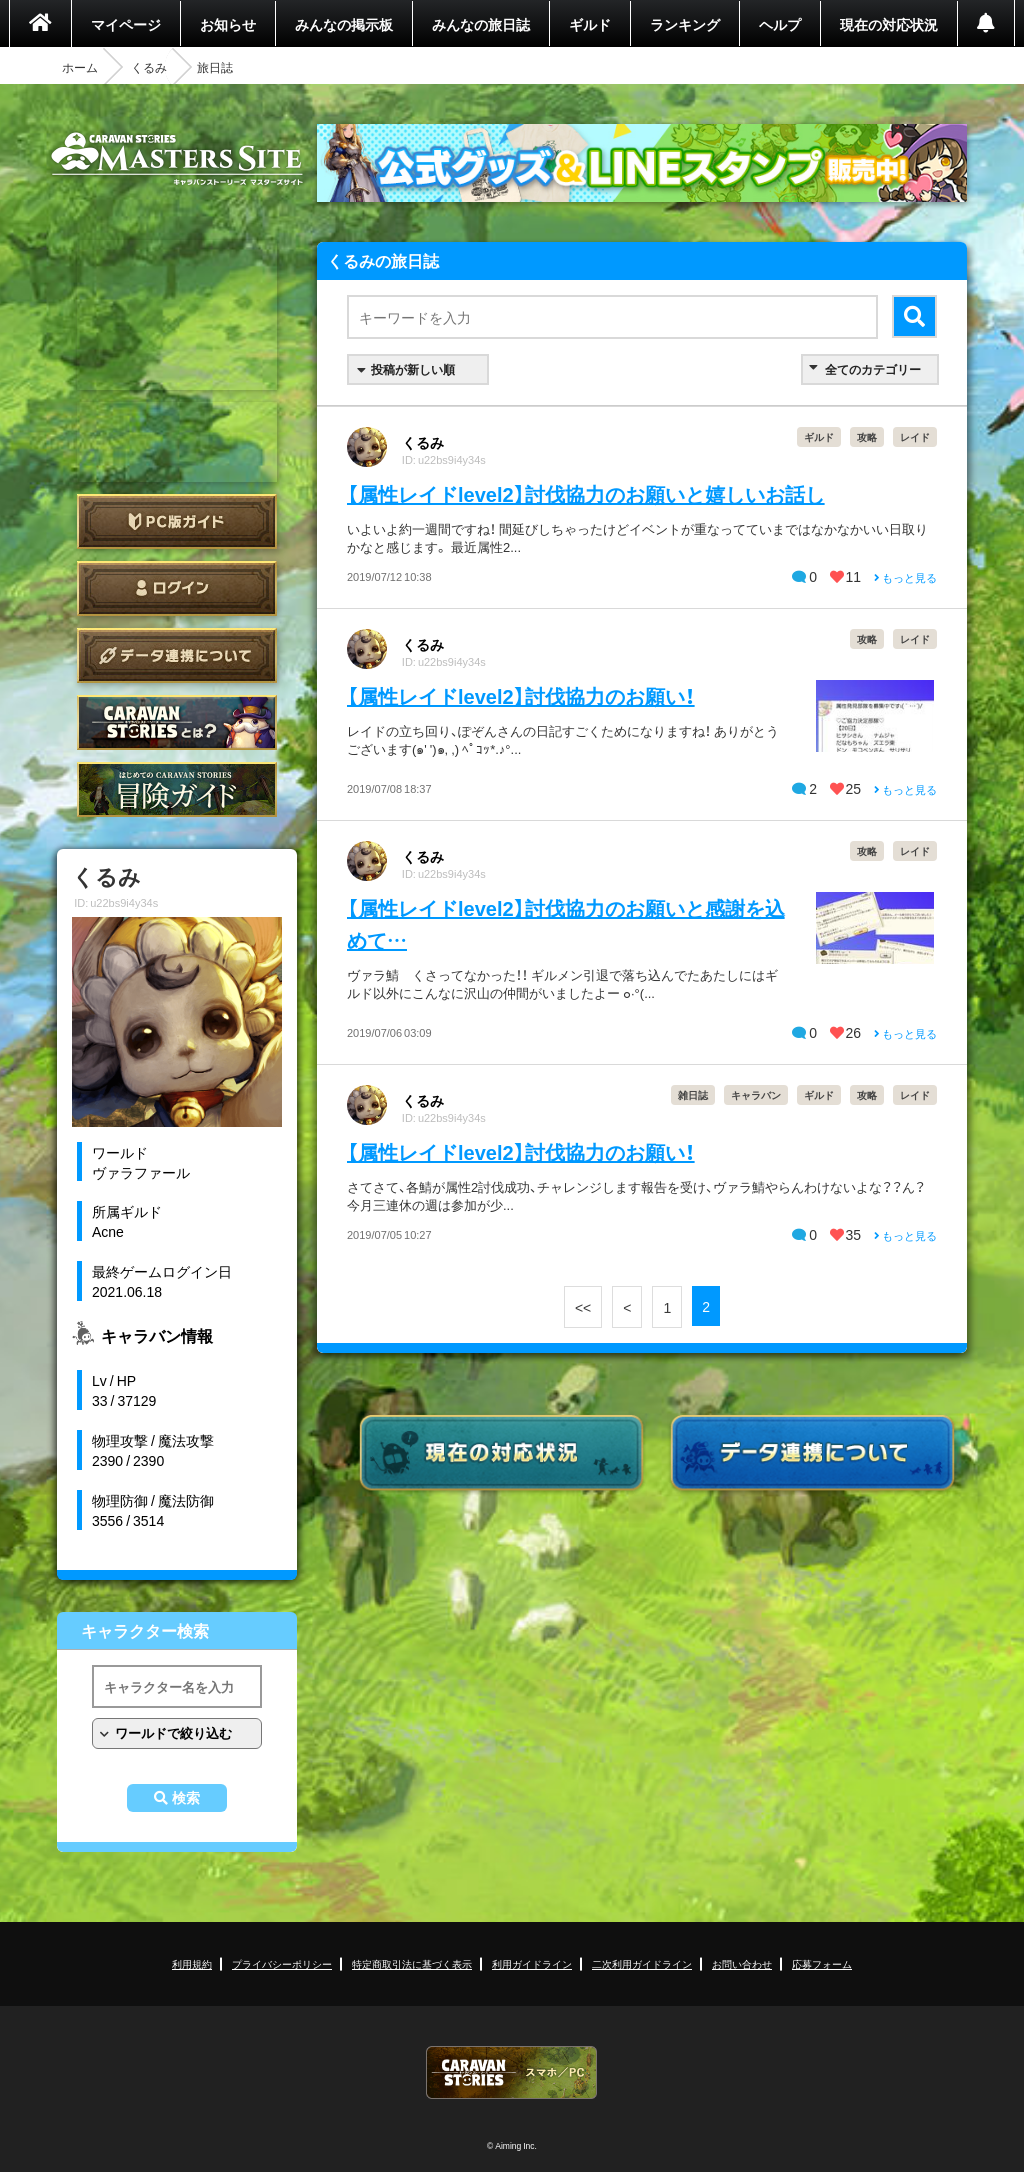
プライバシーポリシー (282, 1963)
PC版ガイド (177, 521)
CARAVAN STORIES (512, 2072)
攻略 (867, 436)
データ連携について (177, 655)
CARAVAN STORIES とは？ (177, 722)
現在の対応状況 (889, 24)
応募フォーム (822, 1963)
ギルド (590, 24)
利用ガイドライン (532, 1963)
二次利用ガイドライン (642, 1963)
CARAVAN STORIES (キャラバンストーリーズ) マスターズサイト (177, 159)
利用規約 (192, 1963)
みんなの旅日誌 (481, 24)
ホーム (80, 67)
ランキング (685, 24)
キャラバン (756, 1094)
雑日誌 (693, 1094)
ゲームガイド (177, 789)
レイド (915, 436)
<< (583, 1307)
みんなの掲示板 (344, 24)
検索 (186, 1798)
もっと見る (905, 577)
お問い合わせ (742, 1963)
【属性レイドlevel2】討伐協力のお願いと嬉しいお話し (586, 493)
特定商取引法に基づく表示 (412, 1963)
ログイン (177, 588)
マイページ (126, 24)
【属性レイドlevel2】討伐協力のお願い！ (521, 695)
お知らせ (228, 24)
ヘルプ (780, 24)
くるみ (149, 67)
